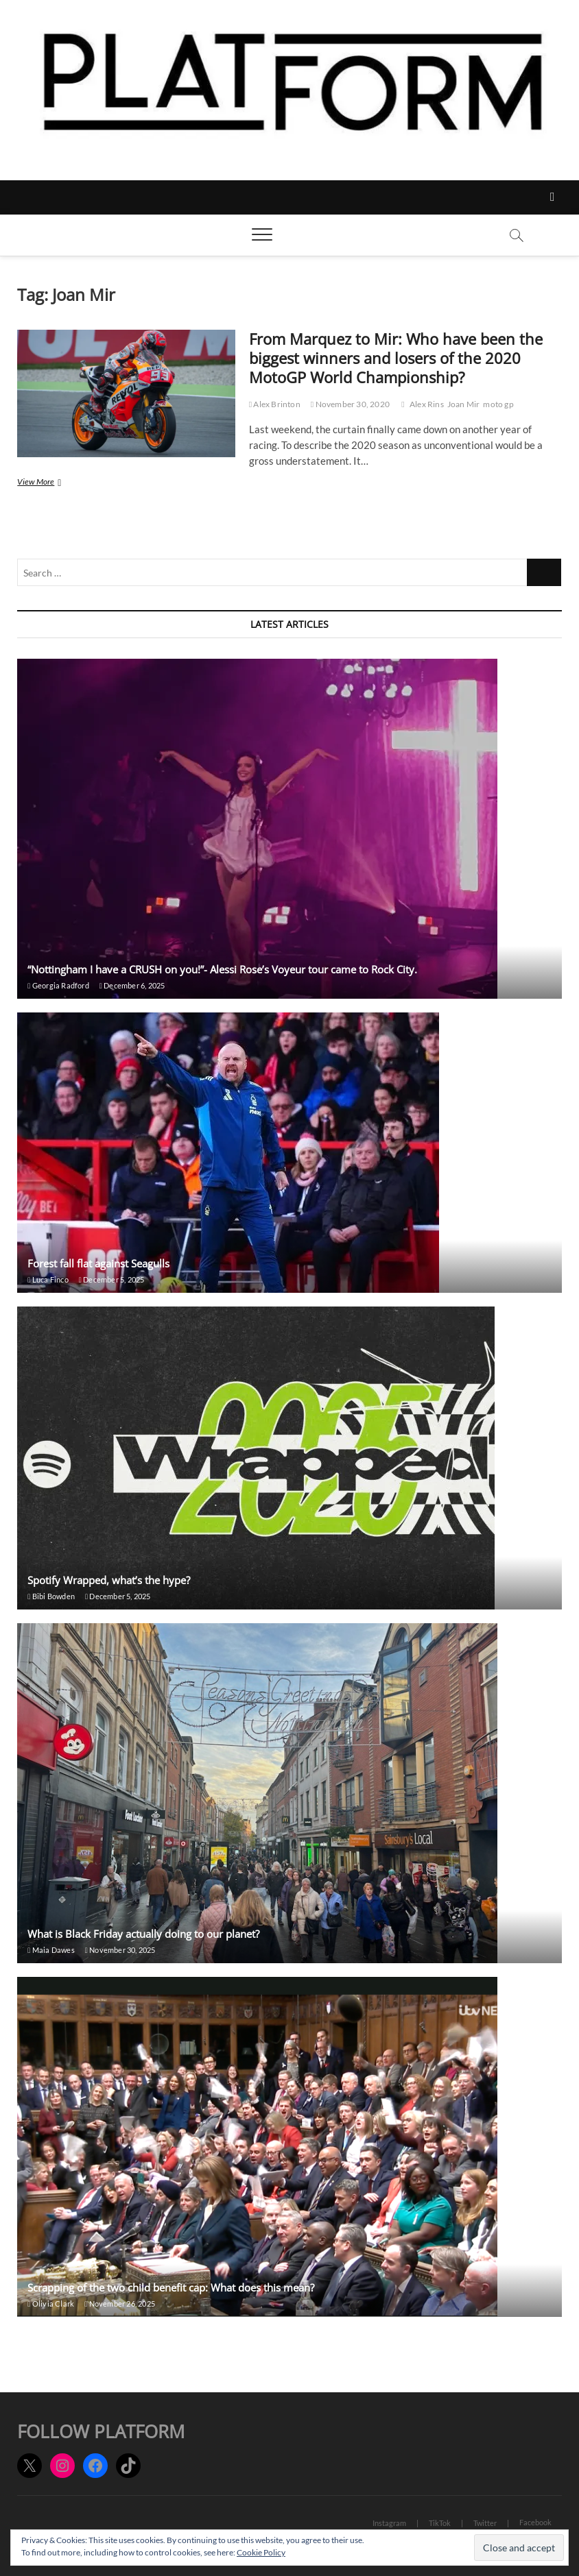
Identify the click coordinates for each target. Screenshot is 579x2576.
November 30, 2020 (350, 404)
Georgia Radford (57, 985)
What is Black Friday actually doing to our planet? (143, 1934)
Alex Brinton (274, 404)
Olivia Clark (50, 2303)
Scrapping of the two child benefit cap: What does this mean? (170, 2287)
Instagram (389, 2522)
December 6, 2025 (132, 985)
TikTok (440, 2522)
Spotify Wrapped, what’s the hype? (108, 1580)
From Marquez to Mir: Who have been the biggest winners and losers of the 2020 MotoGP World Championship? (396, 357)
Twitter (485, 2522)
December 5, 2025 (112, 1279)
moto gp (498, 404)
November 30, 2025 (120, 1949)
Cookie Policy (261, 2552)
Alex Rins (427, 404)
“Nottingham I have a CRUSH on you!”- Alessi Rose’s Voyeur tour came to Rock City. (222, 969)
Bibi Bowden (51, 1596)
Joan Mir (463, 404)
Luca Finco (47, 1279)
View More (60, 483)
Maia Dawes (50, 1949)
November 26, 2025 (119, 2303)
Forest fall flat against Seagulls (98, 1263)
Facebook (535, 2522)
